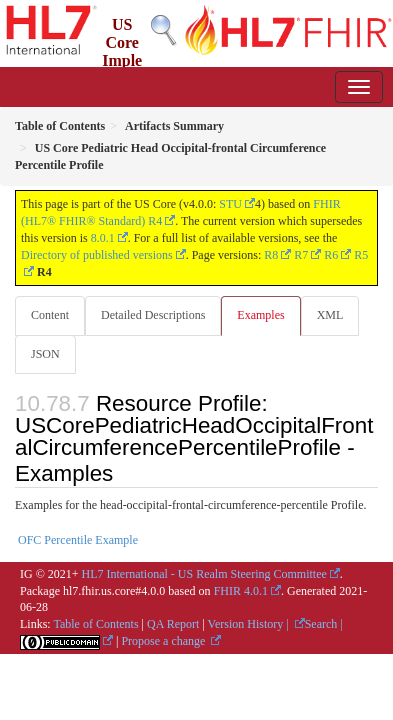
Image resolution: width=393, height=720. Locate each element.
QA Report (173, 624)
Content (50, 315)
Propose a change (164, 641)
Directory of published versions (97, 255)
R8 (271, 255)
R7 (301, 255)
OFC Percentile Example (78, 540)
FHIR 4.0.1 (241, 591)
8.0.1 (103, 238)
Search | (324, 624)
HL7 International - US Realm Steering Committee (204, 574)
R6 (331, 255)
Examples (260, 315)
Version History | (250, 624)
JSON (45, 354)
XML (330, 315)
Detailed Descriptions (153, 315)
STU (230, 204)
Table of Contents (95, 624)
